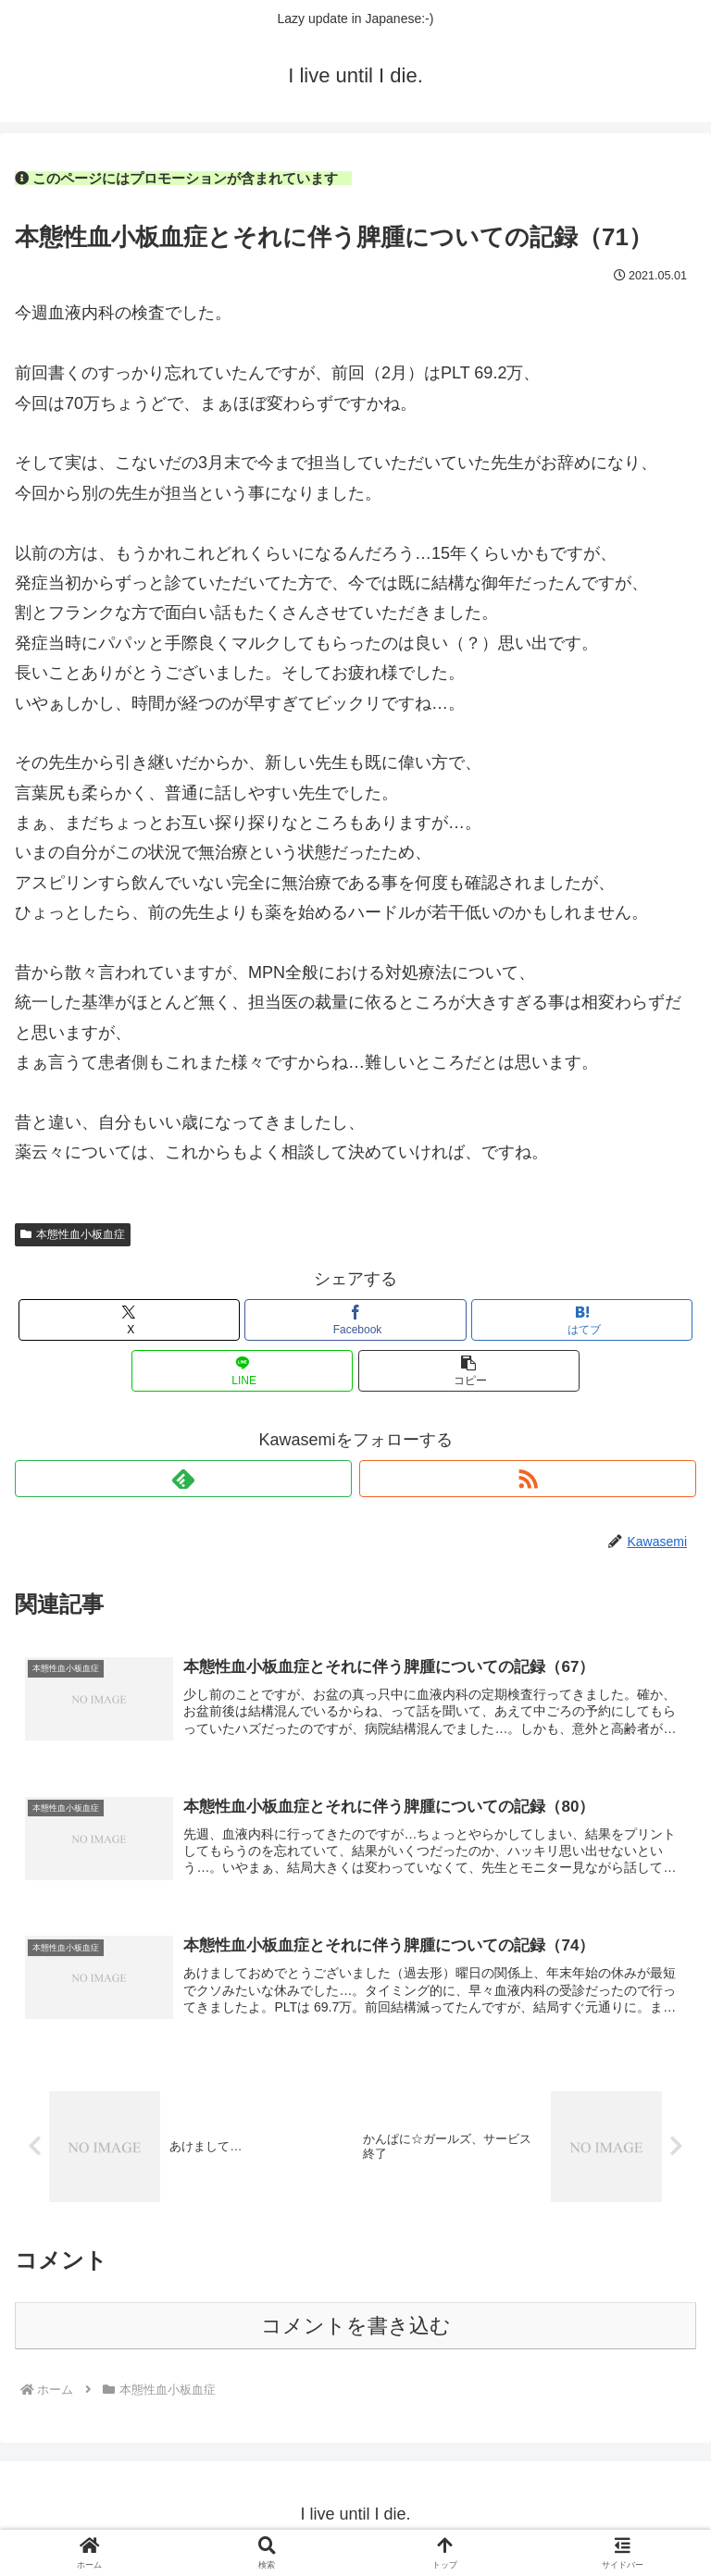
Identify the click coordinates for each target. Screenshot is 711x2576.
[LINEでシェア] (242, 1371)
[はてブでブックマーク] (581, 1320)
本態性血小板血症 (72, 1234)
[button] (469, 1371)
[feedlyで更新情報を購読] (183, 1478)
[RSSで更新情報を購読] (527, 1478)
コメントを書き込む (356, 2334)
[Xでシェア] (129, 1320)
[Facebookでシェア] (355, 1320)
